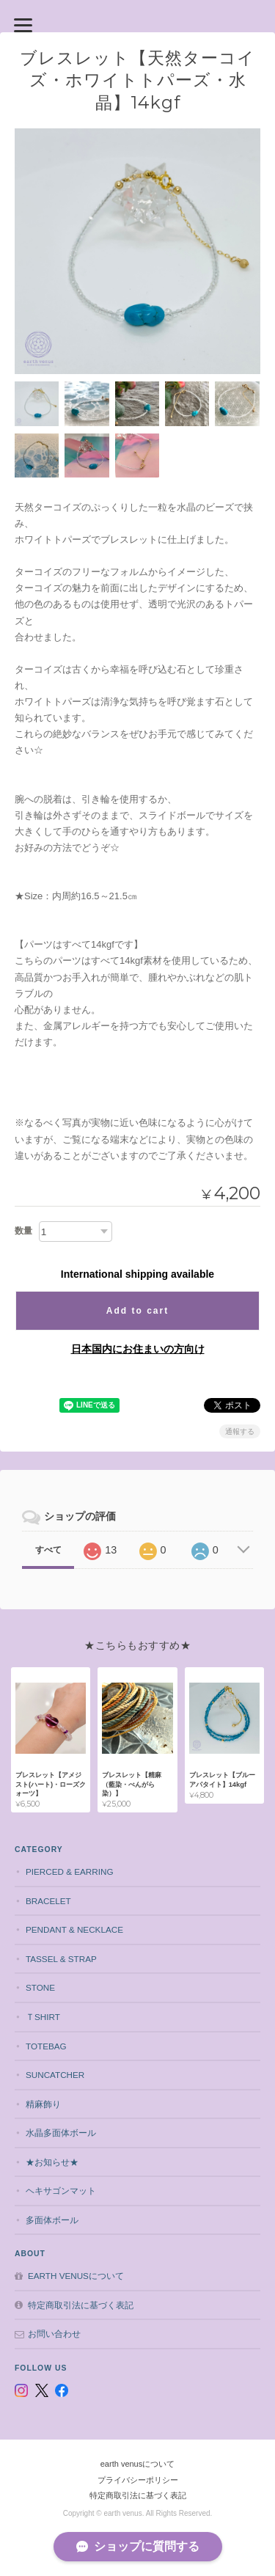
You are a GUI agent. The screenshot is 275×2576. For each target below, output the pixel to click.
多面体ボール (52, 2220)
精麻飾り (43, 2104)
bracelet (48, 1901)
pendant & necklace (74, 1929)
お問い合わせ (54, 2333)
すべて (48, 1550)
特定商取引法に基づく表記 (80, 2305)
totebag (46, 2046)
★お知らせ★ (52, 2162)
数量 (23, 1231)
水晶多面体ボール (61, 2132)
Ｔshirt (43, 2016)
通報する (239, 1431)
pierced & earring (70, 1871)
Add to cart (137, 1311)
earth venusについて (76, 2275)
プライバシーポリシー (138, 2480)
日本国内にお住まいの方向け (138, 1349)
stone (40, 1987)
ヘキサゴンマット (61, 2190)
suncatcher (55, 2074)
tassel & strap (61, 1959)
